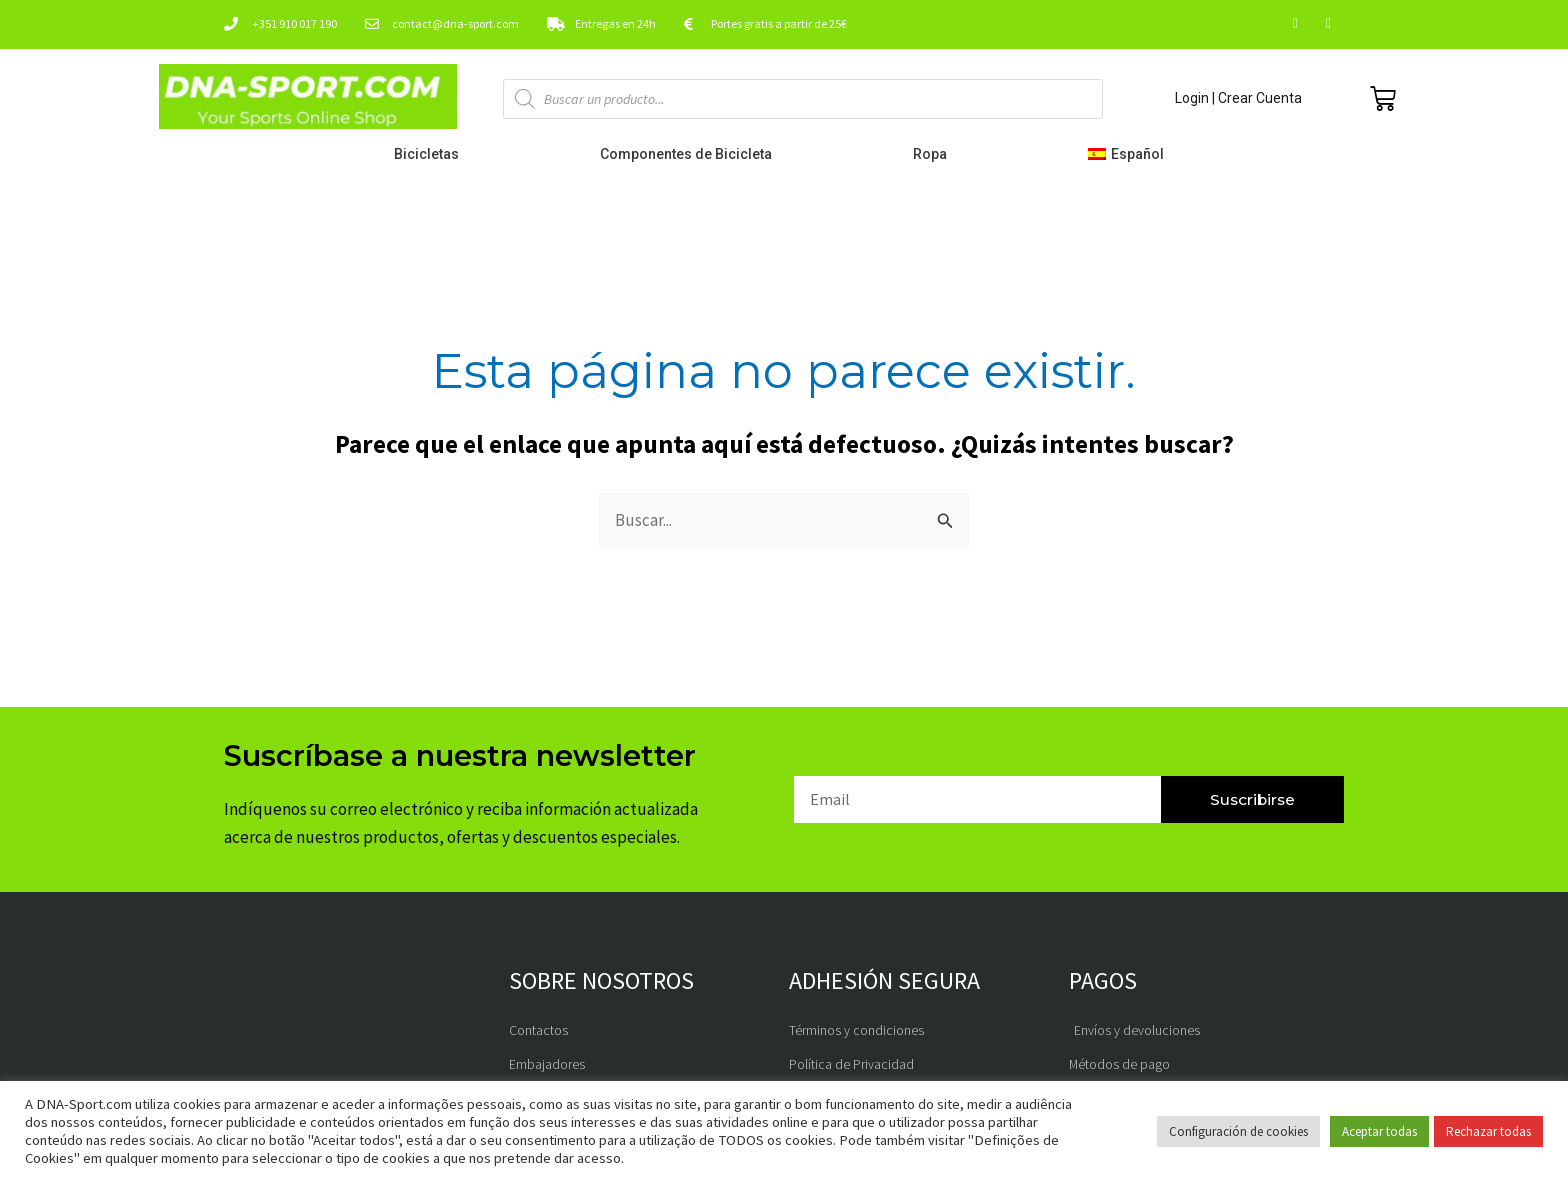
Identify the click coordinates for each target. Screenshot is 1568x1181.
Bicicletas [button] (431, 154)
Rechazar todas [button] (1488, 1131)
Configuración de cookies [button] (1238, 1131)
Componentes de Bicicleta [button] (691, 154)
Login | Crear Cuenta (1238, 98)
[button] (1130, 154)
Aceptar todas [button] (1379, 1131)
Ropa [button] (935, 154)
